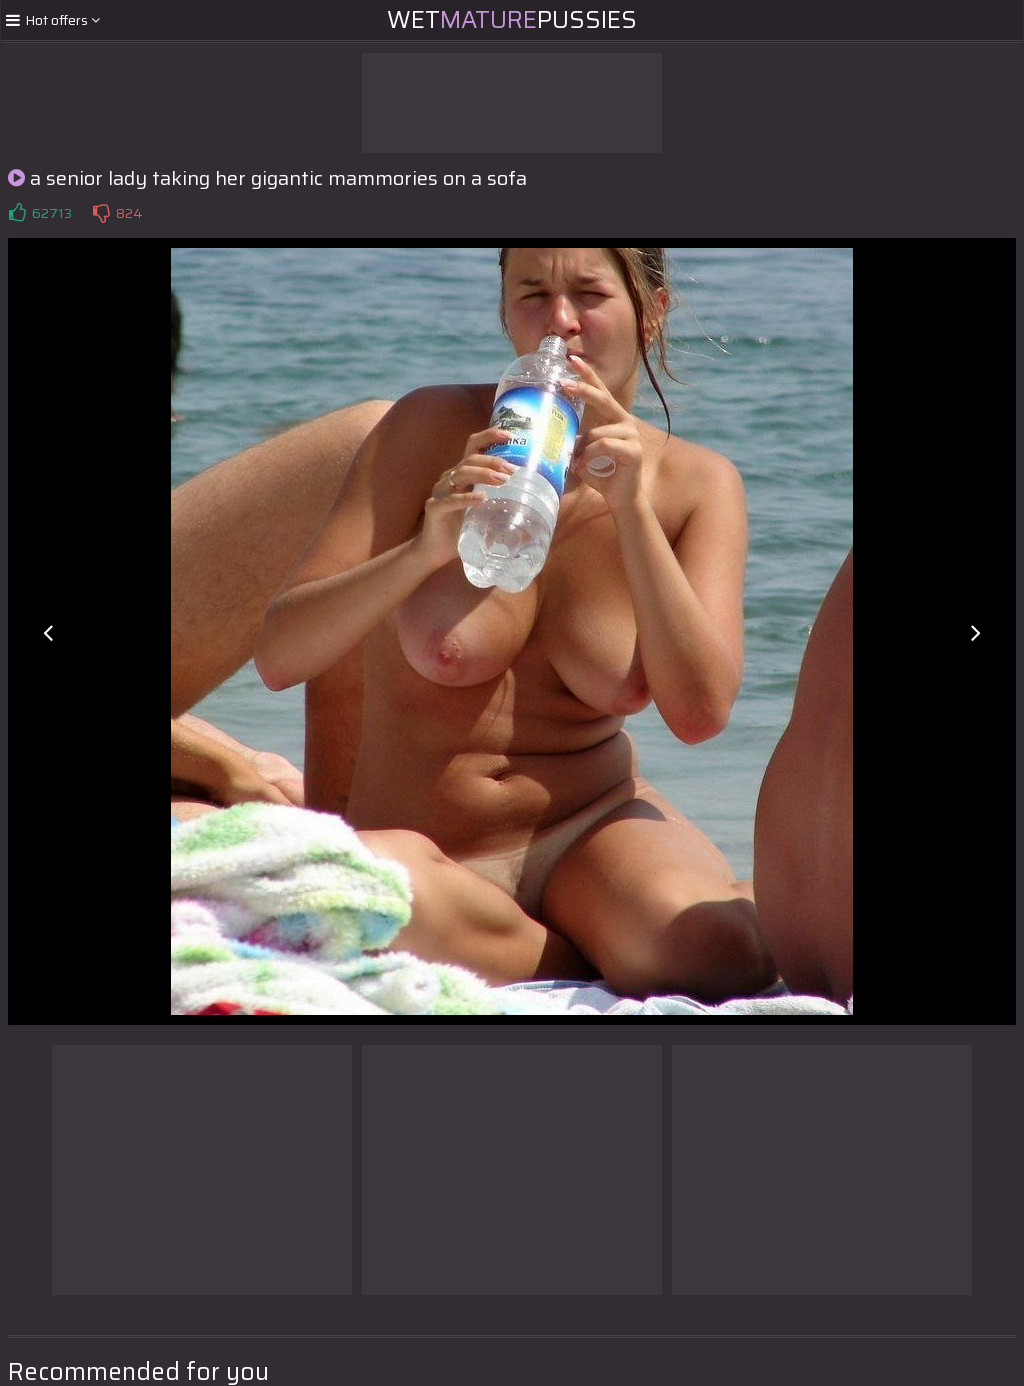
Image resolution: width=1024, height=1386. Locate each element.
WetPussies (512, 20)
